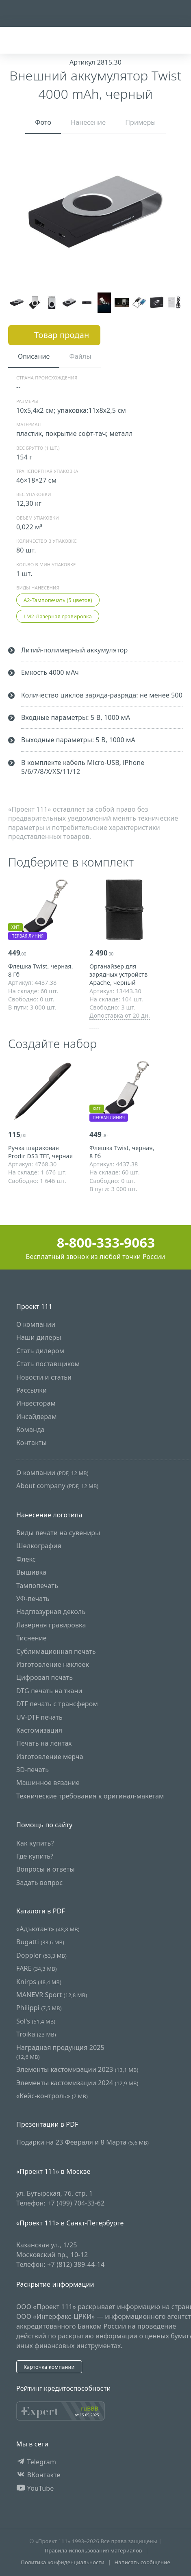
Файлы (80, 356)
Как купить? (35, 1843)
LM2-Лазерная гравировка (58, 616)
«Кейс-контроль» (52, 2095)
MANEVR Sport (51, 1994)
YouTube (35, 2488)
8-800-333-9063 (95, 1242)
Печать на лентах (44, 1743)
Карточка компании (49, 2366)
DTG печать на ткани (49, 1690)
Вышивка (31, 1572)
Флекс (26, 1559)
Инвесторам (36, 1403)
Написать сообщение (142, 2562)
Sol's (35, 2021)
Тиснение (31, 1638)
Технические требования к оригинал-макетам (90, 1796)
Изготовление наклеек (52, 1664)
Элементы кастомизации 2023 (77, 2069)
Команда (30, 1429)
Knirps (38, 1981)
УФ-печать (33, 1598)
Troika (36, 2034)
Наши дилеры (38, 1337)
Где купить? (34, 1856)
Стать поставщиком (48, 1363)
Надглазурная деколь (50, 1612)
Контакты (31, 1443)
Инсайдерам (36, 1416)
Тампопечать (37, 1585)
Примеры (140, 122)
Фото (43, 122)
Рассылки (31, 1390)
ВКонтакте (38, 2475)
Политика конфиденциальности (62, 2562)
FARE (36, 1968)
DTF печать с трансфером (57, 1703)
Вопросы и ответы (45, 1869)
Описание (34, 356)
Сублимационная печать (56, 1651)
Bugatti (40, 1942)
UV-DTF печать (39, 1717)
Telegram (36, 2461)
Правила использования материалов (93, 2550)
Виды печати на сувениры (58, 1532)
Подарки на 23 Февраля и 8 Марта (82, 2142)
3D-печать (32, 1769)
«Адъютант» (48, 1928)
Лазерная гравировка (51, 1625)
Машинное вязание (48, 1783)
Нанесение (88, 122)
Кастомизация (39, 1730)
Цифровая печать (44, 1677)
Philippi (39, 2008)
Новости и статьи (44, 1377)
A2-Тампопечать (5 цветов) (58, 600)
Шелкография (38, 1546)
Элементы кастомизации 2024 (77, 2082)
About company (57, 1486)
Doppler (41, 1955)
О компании (35, 1324)
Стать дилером (40, 1350)
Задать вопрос (39, 1882)
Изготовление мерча (49, 1756)
